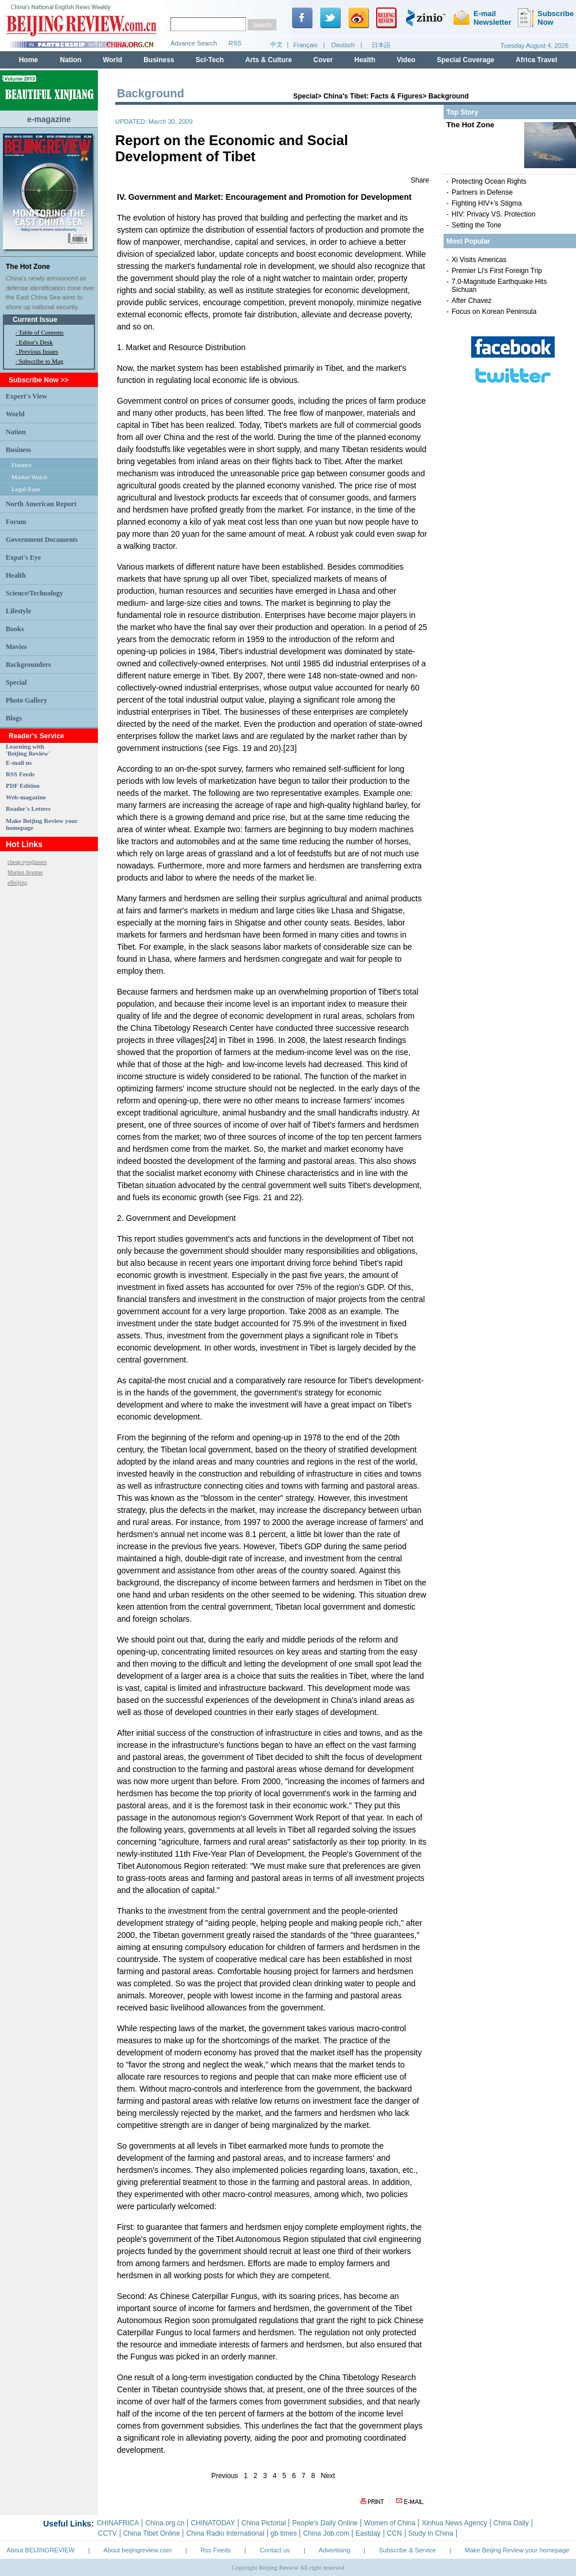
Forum (16, 522)
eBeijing (17, 882)
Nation (16, 432)
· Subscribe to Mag (39, 361)
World (15, 414)
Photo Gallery (26, 700)
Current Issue (35, 320)
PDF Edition (23, 785)
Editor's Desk (36, 342)
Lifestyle (18, 611)
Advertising (334, 2550)
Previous (224, 2476)
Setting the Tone (477, 225)
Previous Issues (38, 351)
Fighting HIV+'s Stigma (487, 203)
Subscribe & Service (407, 2550)
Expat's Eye (23, 557)
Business (18, 450)
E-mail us (19, 762)
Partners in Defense (482, 192)
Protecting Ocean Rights (489, 181)
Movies (16, 647)
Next (328, 2476)
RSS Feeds (20, 774)
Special (16, 682)
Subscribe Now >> (39, 380)
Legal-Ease (26, 488)
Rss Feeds (215, 2550)
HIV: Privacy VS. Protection (494, 214)
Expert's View (26, 396)
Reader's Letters (28, 808)
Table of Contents (40, 332)
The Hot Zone (28, 267)
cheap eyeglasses (27, 862)
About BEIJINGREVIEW (41, 2550)
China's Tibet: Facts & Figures (372, 96)
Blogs (14, 718)
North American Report (41, 504)
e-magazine (49, 119)
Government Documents (42, 540)
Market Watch (29, 476)
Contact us (275, 2550)
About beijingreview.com (138, 2550)
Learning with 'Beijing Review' (28, 750)
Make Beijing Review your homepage (517, 2550)
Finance (22, 464)
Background (449, 96)
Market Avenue (25, 872)
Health (16, 575)
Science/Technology (34, 593)
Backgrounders (28, 665)
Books (15, 629)
